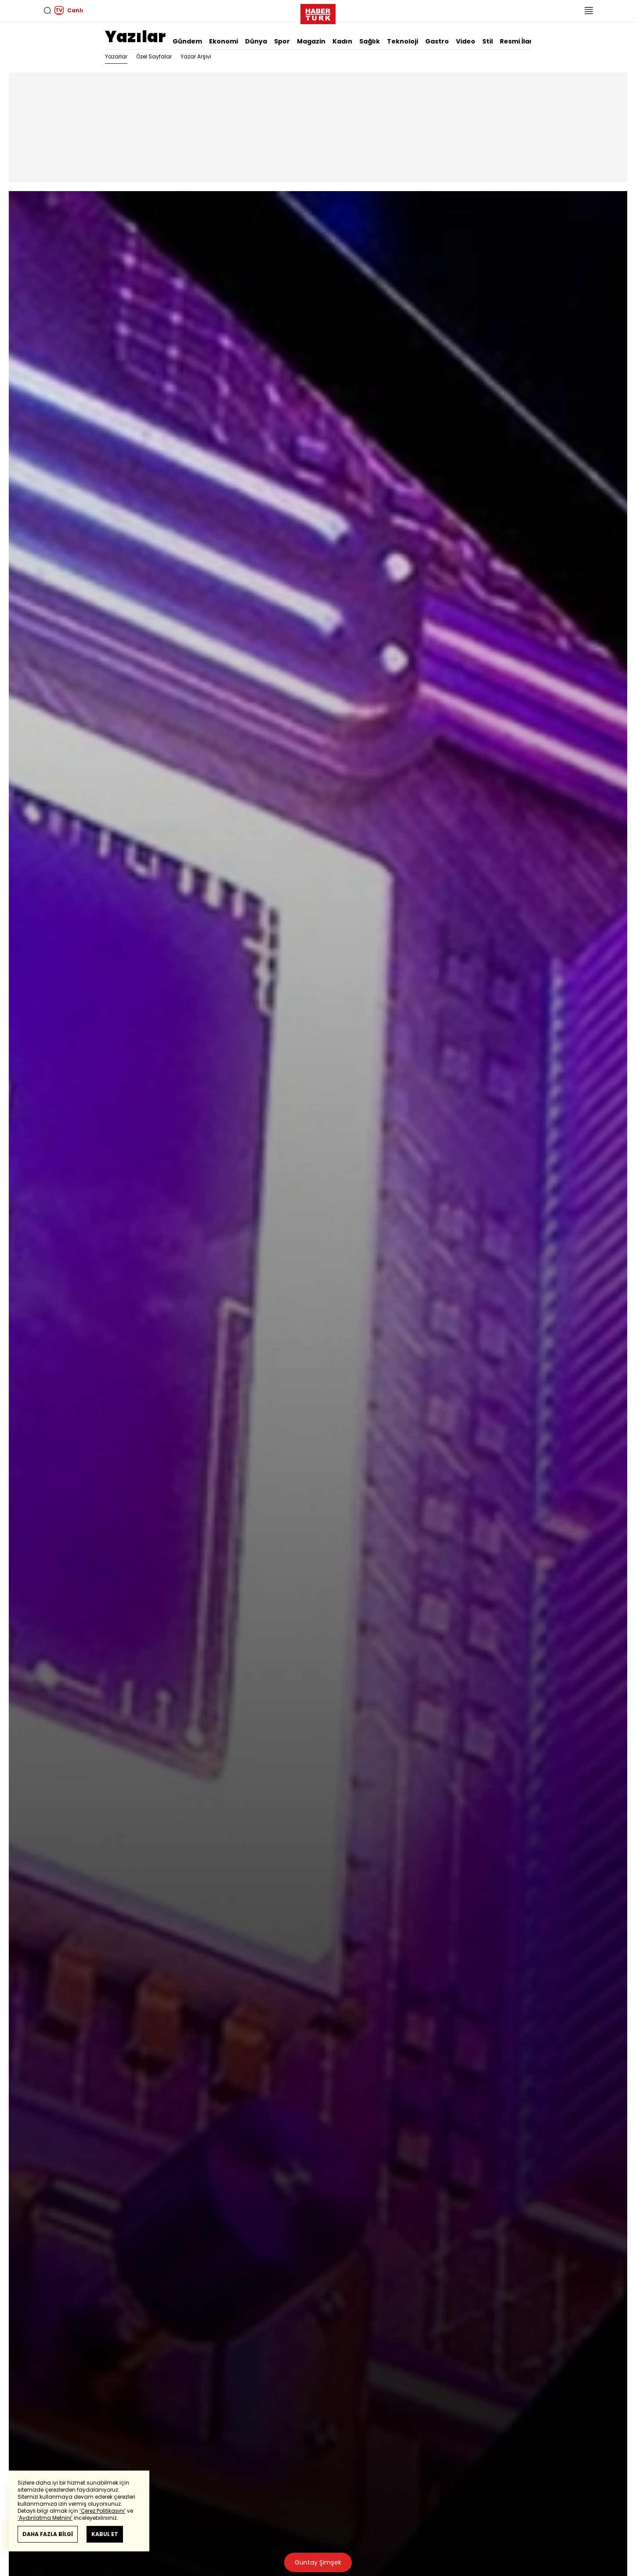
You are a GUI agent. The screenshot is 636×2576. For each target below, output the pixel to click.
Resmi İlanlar (521, 41)
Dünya (256, 41)
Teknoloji (402, 41)
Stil (487, 41)
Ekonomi (223, 41)
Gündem (187, 41)
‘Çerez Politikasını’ (103, 2510)
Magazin (311, 41)
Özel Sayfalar (154, 56)
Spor (282, 41)
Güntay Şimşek (318, 2562)
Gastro (437, 41)
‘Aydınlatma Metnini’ (45, 2518)
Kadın (342, 41)
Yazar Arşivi (196, 56)
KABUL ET (104, 2534)
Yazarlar (116, 56)
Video (465, 41)
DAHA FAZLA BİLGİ (47, 2534)
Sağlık (369, 41)
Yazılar (135, 36)
